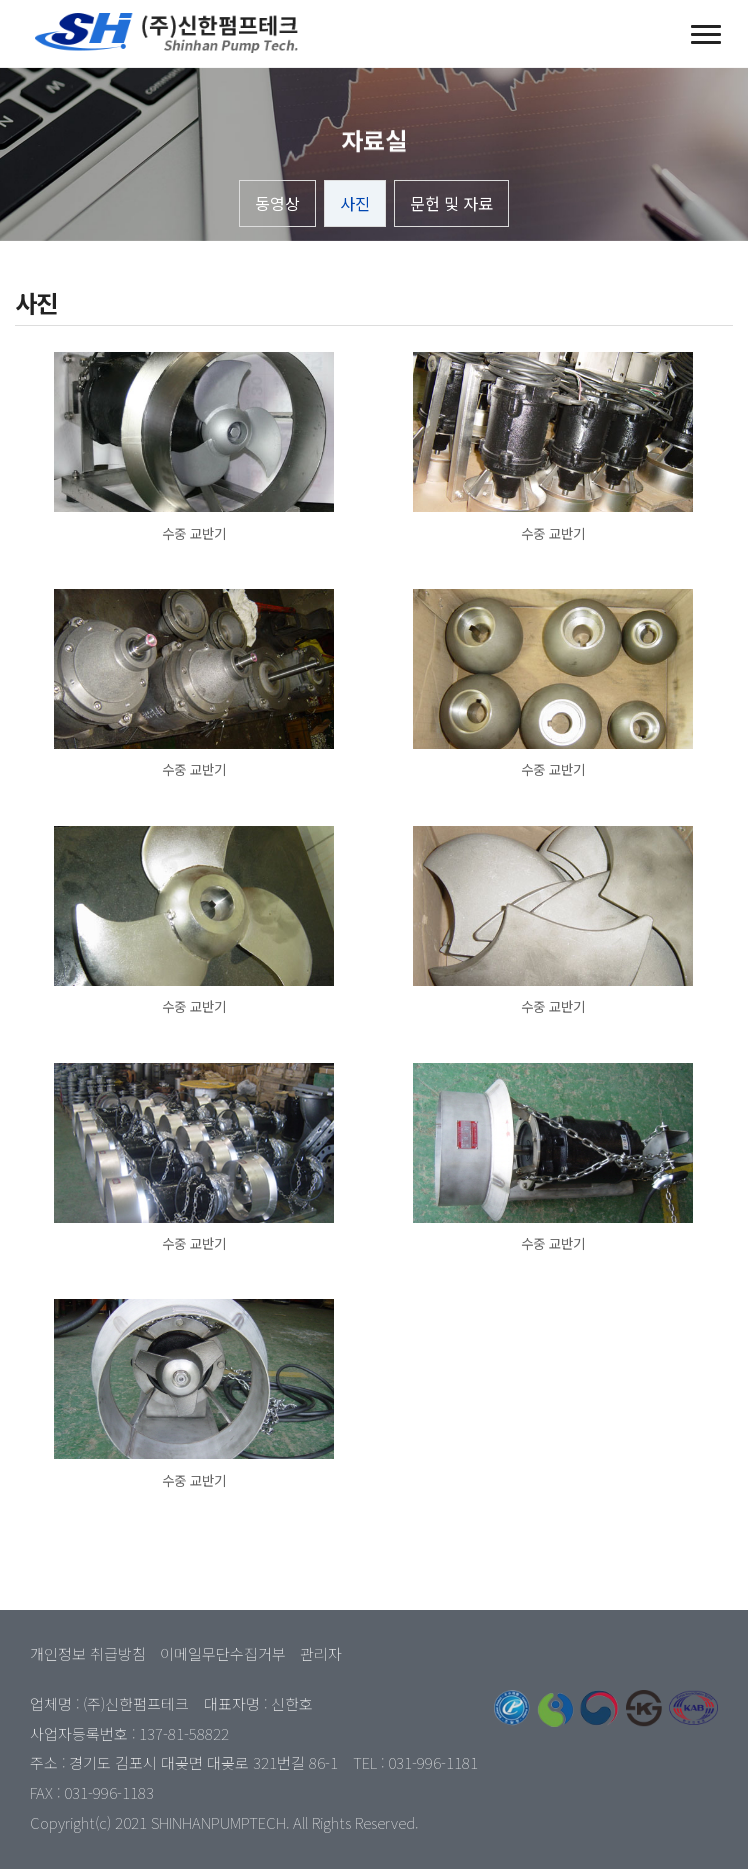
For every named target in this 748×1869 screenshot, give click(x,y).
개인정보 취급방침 (88, 1653)
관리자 (321, 1653)
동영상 (277, 203)
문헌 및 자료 (451, 203)
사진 (355, 203)
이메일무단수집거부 (223, 1653)
